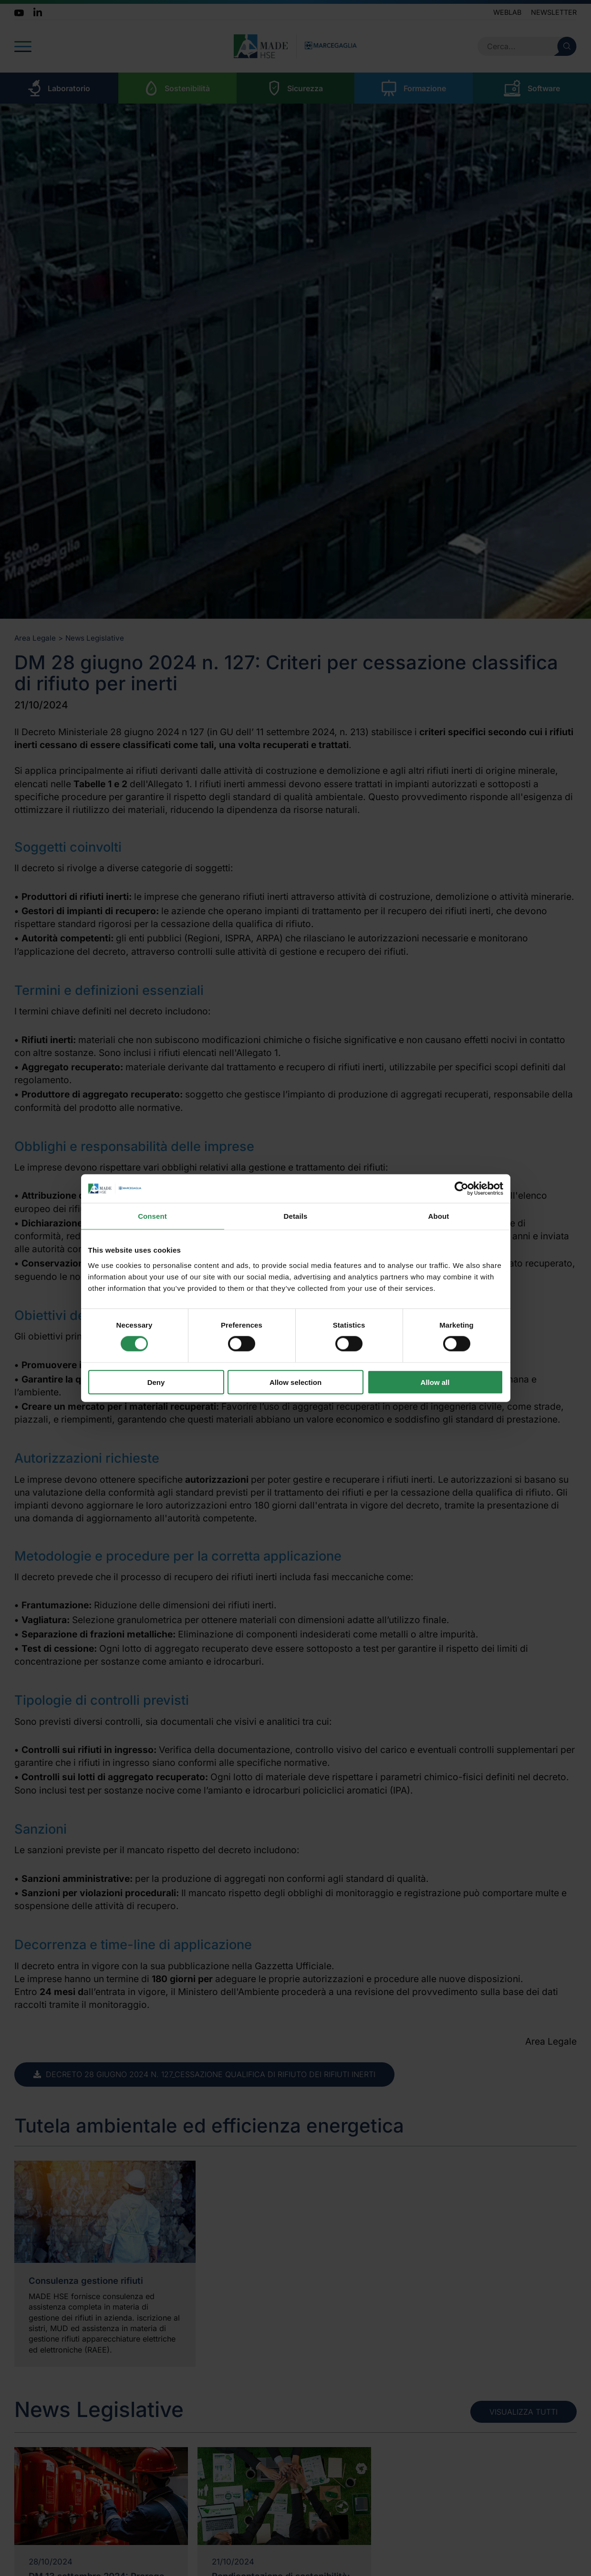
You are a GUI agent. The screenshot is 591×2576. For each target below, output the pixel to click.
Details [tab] (296, 1216)
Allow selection (295, 1382)
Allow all (435, 1382)
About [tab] (438, 1216)
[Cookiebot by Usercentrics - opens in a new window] (461, 1189)
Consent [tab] (152, 1216)
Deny (156, 1382)
